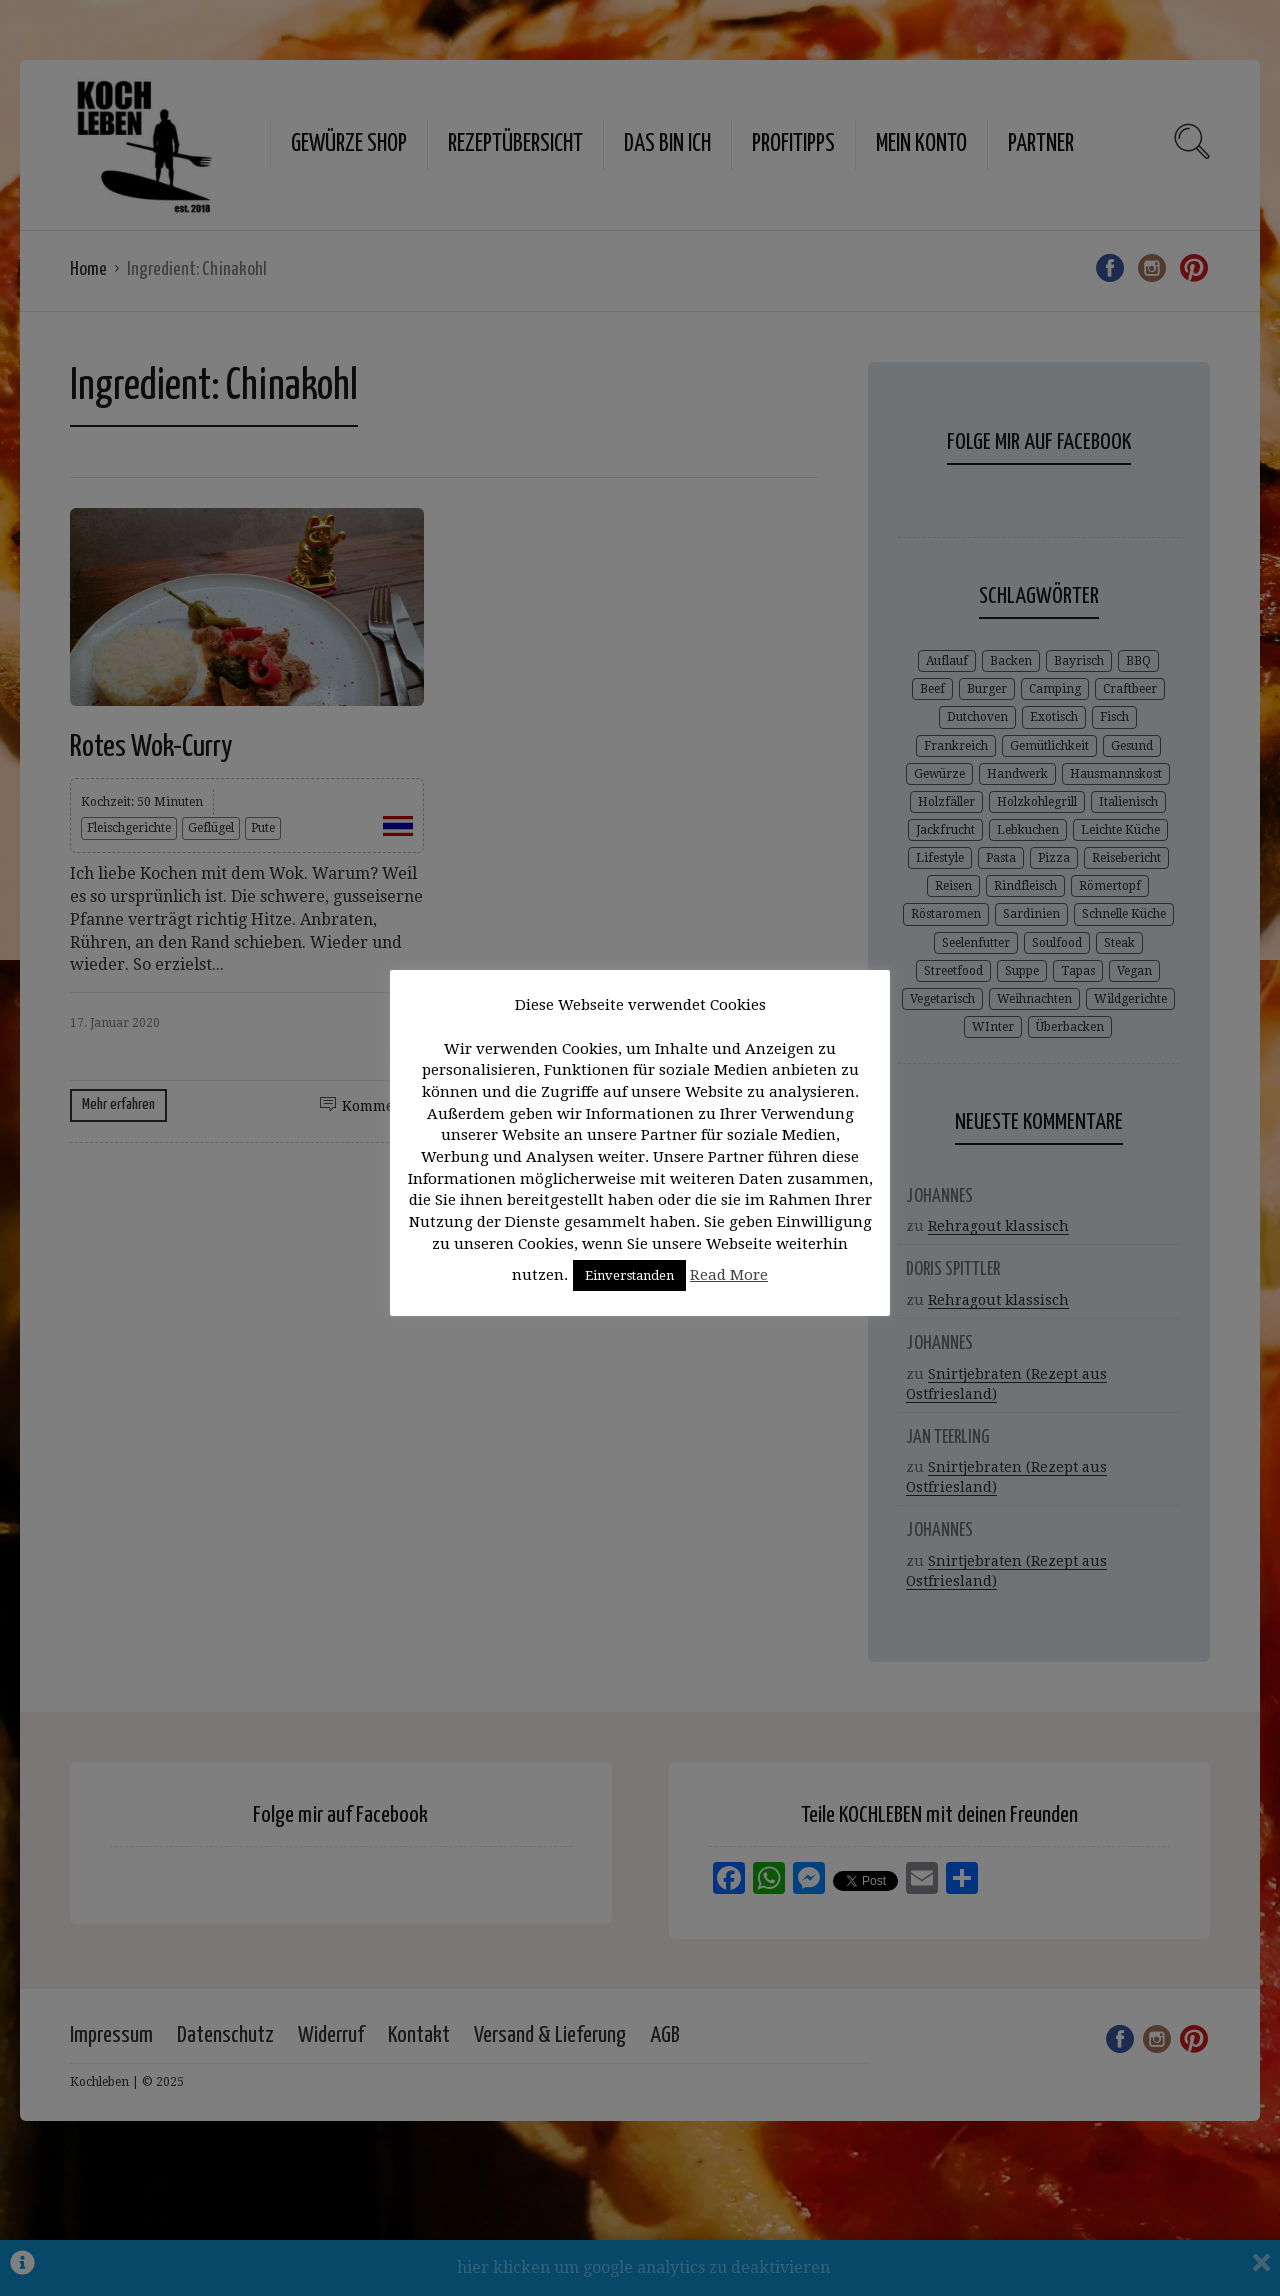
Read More (729, 1275)
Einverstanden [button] (629, 1275)
